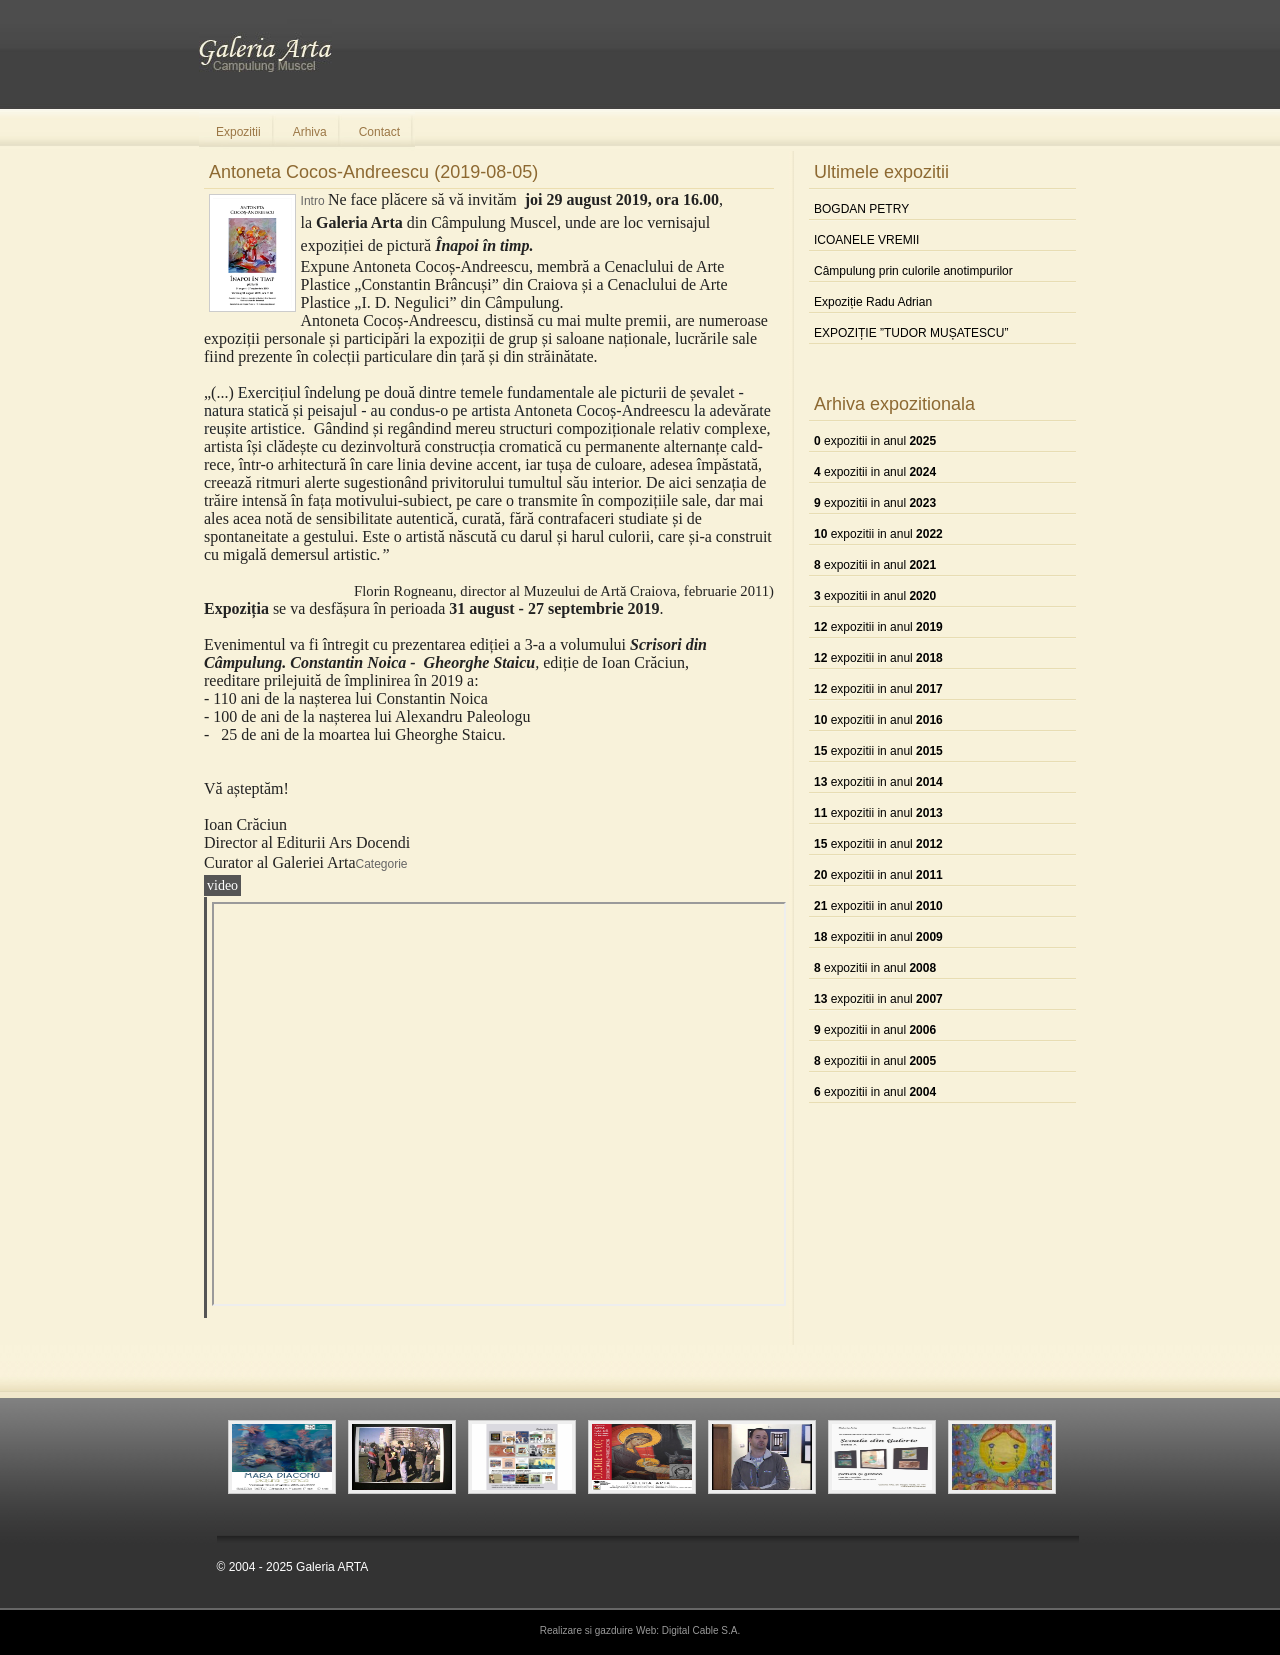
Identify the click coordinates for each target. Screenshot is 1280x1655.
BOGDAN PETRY (861, 209)
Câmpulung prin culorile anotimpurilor (913, 271)
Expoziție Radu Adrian (873, 302)
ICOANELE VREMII (866, 240)
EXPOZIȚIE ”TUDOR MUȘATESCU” (911, 333)
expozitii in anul (875, 441)
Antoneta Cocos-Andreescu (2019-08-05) (373, 172)
